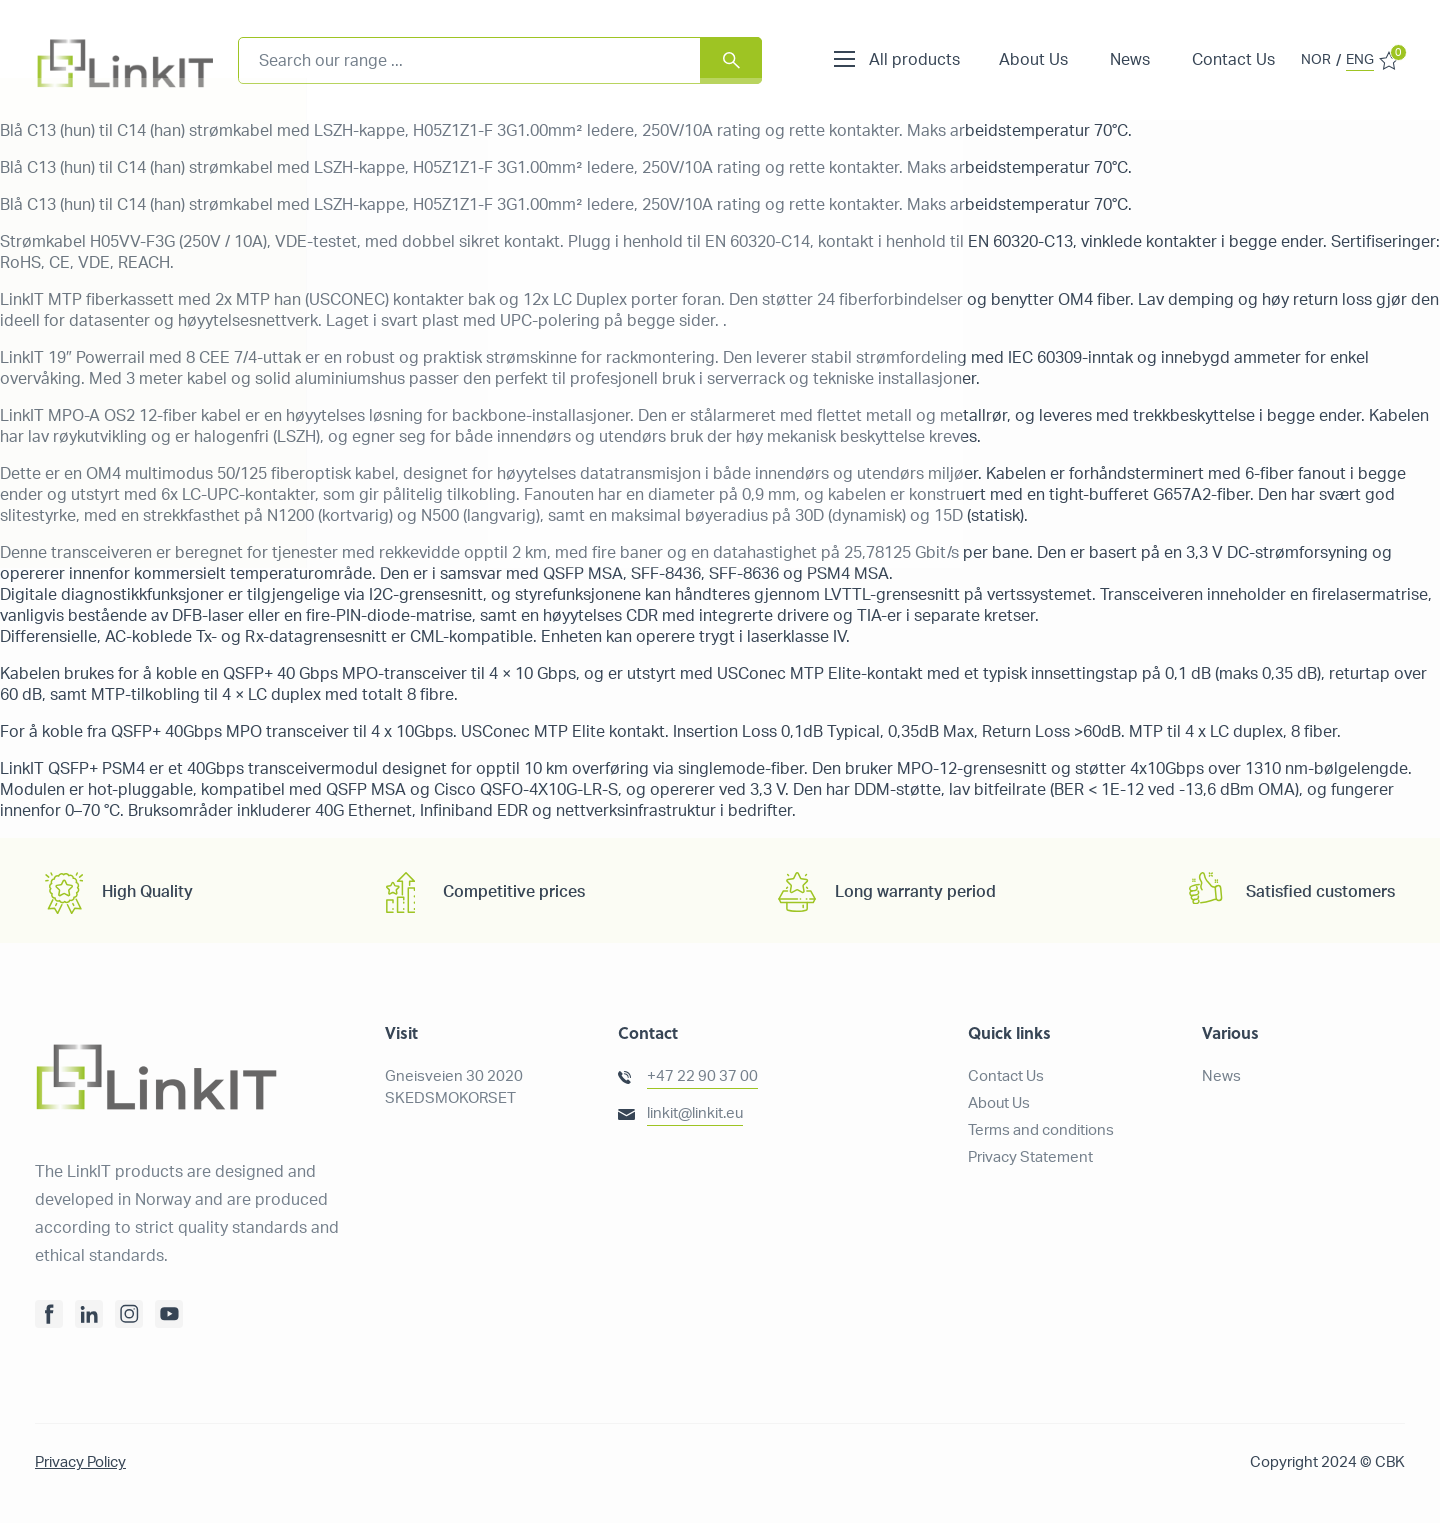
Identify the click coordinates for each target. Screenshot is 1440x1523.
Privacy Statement (1030, 1157)
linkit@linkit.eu (695, 1113)
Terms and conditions (1041, 1130)
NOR (1316, 60)
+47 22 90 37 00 (702, 1076)
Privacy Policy (80, 1462)
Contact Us (1233, 60)
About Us (1033, 60)
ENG (1360, 60)
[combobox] (500, 60)
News (1130, 60)
